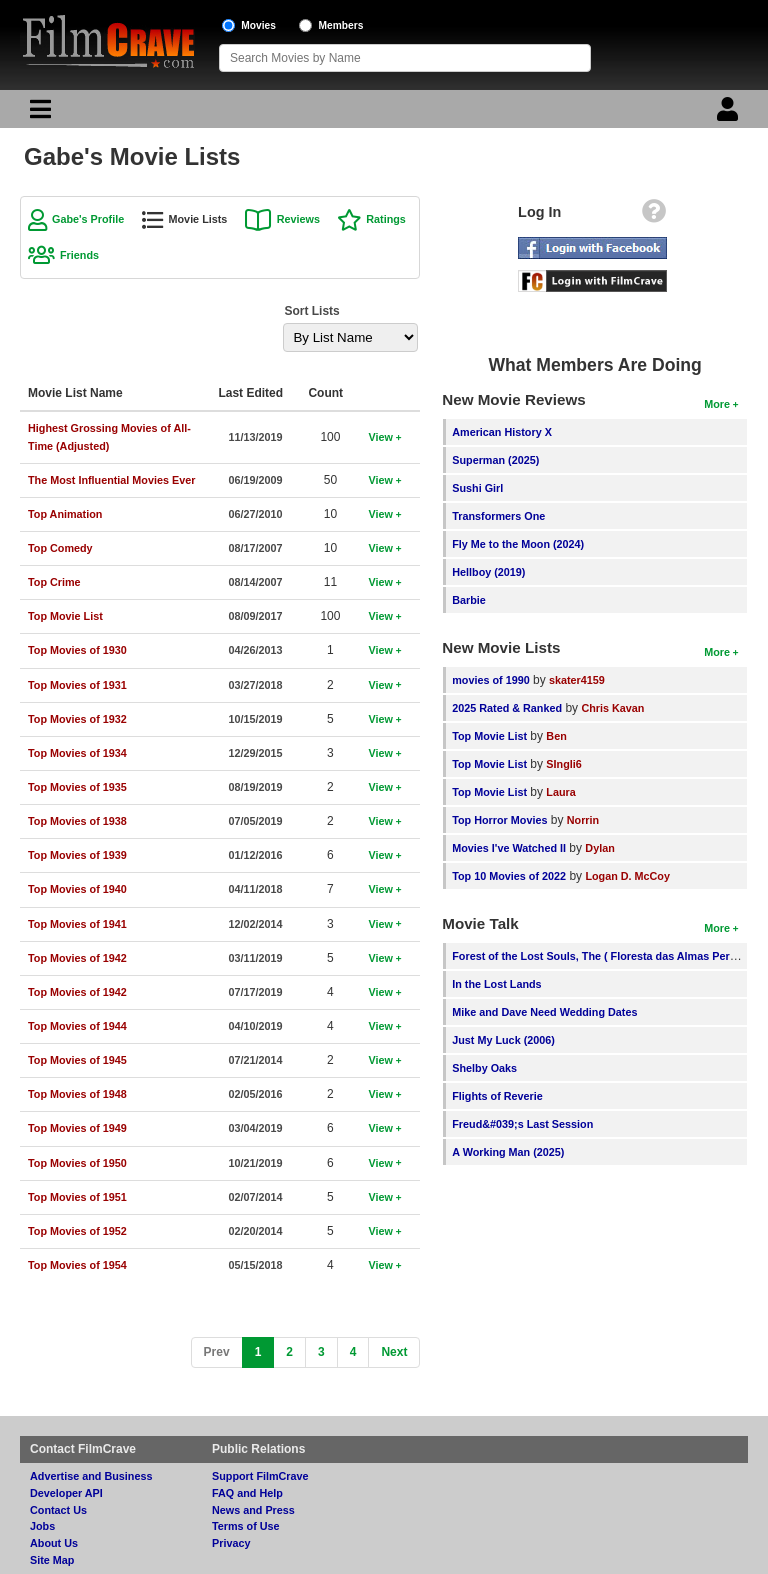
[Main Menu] (38, 114)
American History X (502, 432)
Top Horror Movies (499, 820)
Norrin (583, 820)
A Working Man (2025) (508, 1152)
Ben (556, 736)
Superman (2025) (495, 460)
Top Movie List (489, 736)
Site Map (52, 1560)
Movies (258, 25)
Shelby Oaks (484, 1068)
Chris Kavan (612, 708)
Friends (79, 255)
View (380, 437)
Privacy (231, 1543)
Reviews (298, 219)
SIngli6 (563, 764)
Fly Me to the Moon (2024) (518, 544)
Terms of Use (246, 1526)
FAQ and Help (247, 1493)
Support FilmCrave (260, 1476)
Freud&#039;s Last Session (522, 1124)
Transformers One (498, 516)
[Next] (394, 1352)
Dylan (599, 848)
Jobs (42, 1526)
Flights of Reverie (497, 1096)
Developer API (66, 1493)
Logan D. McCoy (627, 876)
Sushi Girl (477, 488)
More (717, 404)
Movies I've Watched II (509, 848)
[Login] (730, 114)
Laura (560, 792)
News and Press (253, 1510)
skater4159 (577, 680)
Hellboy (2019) (488, 572)
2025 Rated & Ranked (507, 708)
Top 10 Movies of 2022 (509, 876)
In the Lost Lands (496, 984)
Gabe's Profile (88, 219)
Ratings (386, 219)
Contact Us (58, 1510)
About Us (54, 1543)
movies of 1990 (490, 680)
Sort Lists (311, 311)
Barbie (469, 600)
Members (341, 25)
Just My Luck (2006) (503, 1040)
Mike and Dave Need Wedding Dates (544, 1012)
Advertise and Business (91, 1476)
